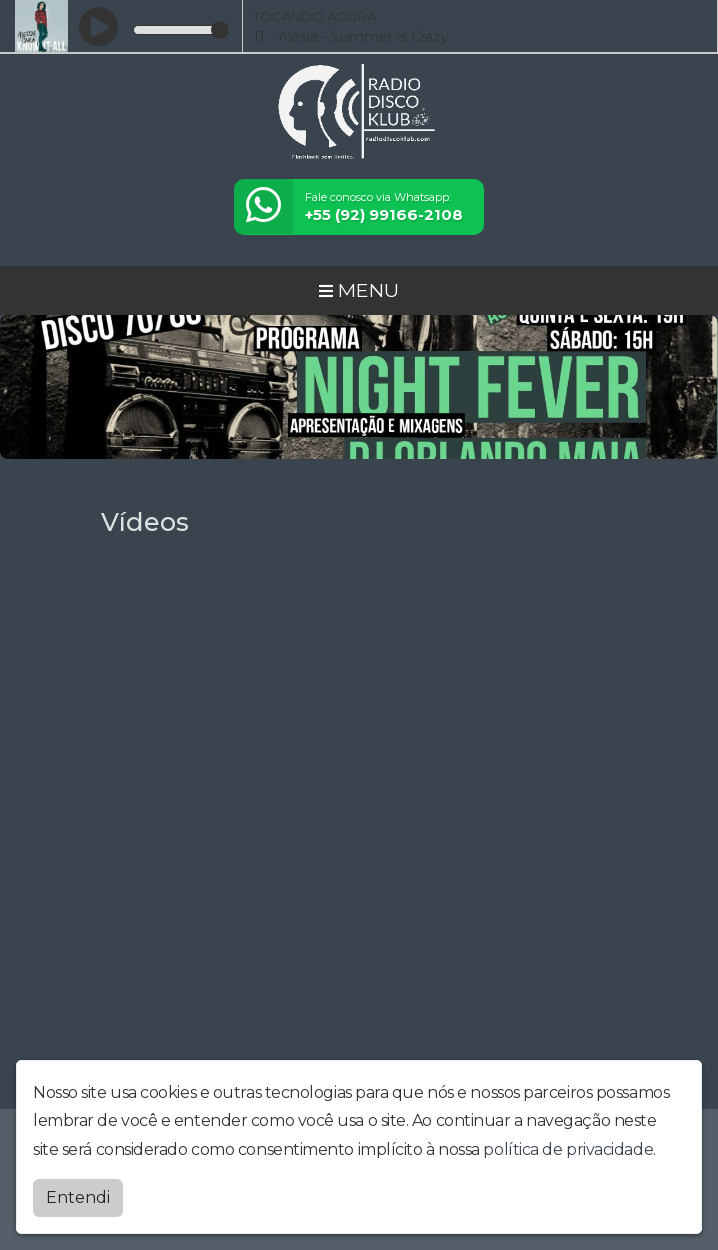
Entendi (78, 1192)
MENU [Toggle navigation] (359, 290)
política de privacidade (568, 1144)
